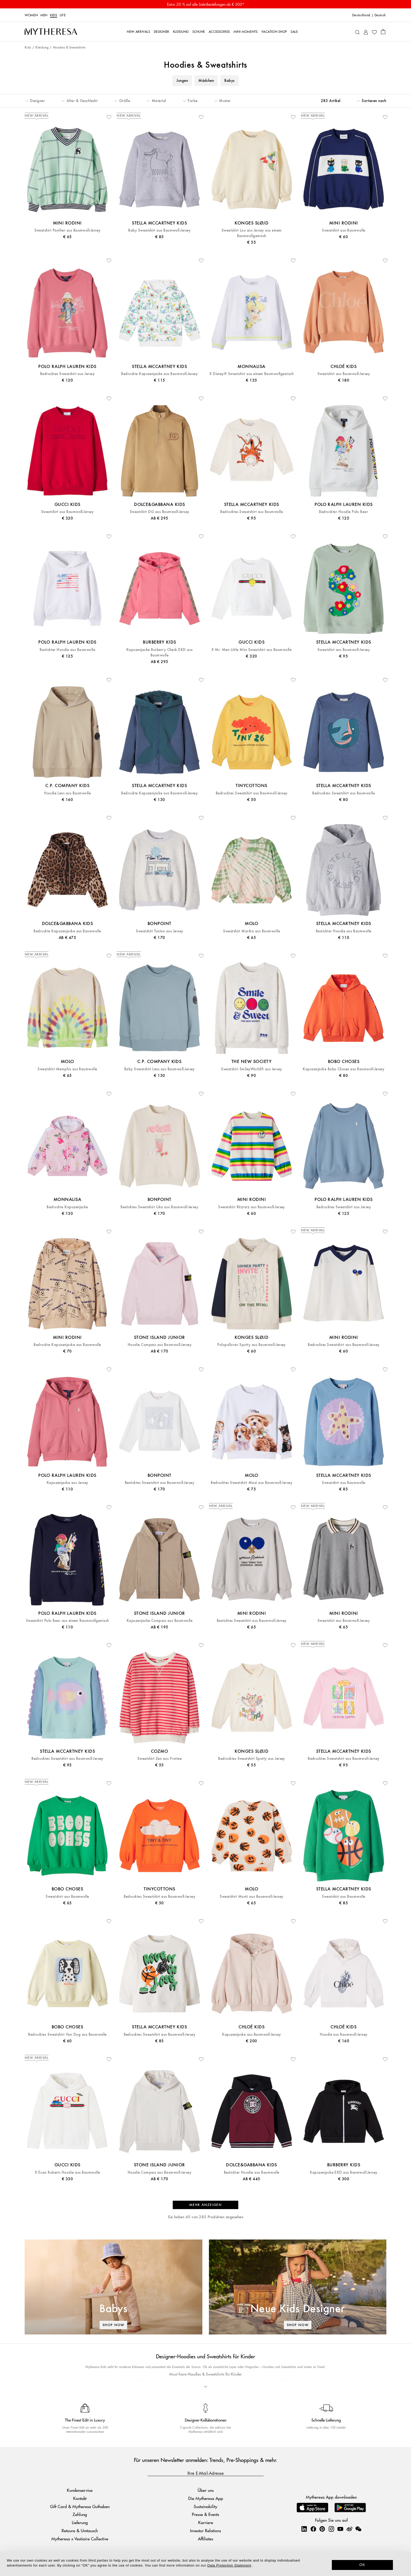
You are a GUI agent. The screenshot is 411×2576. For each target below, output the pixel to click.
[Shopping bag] (383, 31)
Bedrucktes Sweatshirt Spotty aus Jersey (251, 1759)
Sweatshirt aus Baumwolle (343, 230)
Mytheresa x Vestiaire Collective (79, 2539)
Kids (53, 15)
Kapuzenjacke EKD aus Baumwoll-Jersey (343, 2172)
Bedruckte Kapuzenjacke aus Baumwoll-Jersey (159, 374)
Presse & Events (205, 2514)
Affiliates (205, 2539)
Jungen (182, 81)
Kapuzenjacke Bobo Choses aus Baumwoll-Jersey (343, 1069)
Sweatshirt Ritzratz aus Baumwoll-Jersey (251, 1207)
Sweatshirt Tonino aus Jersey (159, 931)
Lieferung (80, 2522)
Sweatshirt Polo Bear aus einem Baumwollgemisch (67, 1621)
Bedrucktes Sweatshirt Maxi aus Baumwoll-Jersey (251, 1483)
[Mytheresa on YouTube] (340, 2528)
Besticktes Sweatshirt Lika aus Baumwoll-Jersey (159, 1207)
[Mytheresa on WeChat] (358, 2528)
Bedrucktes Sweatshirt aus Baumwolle (251, 512)
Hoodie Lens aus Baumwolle (67, 793)
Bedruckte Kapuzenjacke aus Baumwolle (67, 931)
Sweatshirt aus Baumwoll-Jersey (343, 374)
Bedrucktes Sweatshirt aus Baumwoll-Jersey (252, 793)
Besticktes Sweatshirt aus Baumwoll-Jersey (159, 1483)
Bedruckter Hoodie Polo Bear (343, 512)
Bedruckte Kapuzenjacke (67, 1207)
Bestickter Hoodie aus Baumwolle (67, 650)
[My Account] (366, 31)
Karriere (205, 2522)
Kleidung (41, 47)
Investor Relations (205, 2530)
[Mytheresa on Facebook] (313, 2528)
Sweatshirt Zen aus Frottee (159, 1759)
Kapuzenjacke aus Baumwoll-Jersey (251, 2035)
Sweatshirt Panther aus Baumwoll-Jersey (67, 230)
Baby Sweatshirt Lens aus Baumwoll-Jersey (159, 1069)
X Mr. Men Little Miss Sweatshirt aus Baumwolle (251, 650)
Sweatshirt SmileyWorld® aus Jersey (251, 1069)
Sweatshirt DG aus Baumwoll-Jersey (159, 512)
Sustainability (205, 2506)
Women (31, 15)
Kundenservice (80, 2490)
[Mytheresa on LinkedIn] (304, 2528)
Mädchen (206, 81)
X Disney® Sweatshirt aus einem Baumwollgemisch (251, 374)
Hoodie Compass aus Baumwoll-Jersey (159, 1345)
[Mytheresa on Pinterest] (322, 2528)
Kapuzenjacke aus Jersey (67, 1483)
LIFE (63, 15)
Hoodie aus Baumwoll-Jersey (343, 2035)
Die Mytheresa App (205, 2498)
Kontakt (79, 2498)
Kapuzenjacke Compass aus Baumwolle (159, 1621)
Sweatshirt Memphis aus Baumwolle (67, 1069)
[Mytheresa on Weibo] (349, 2528)
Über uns (206, 2490)
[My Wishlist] (374, 32)
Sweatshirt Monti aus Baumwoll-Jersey (251, 1897)
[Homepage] (51, 31)
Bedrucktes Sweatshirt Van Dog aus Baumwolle (67, 2035)
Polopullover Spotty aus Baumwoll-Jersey (251, 1345)
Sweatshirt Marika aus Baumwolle (251, 931)
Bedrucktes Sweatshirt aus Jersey (67, 374)
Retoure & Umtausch (80, 2530)
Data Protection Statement (229, 2565)
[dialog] (205, 2564)
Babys (229, 81)
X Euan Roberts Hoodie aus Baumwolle (67, 2172)
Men (43, 15)
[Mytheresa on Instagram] (331, 2528)
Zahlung (80, 2514)
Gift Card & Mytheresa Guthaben (80, 2506)
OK (362, 2565)
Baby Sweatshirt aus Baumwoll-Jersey (159, 230)
